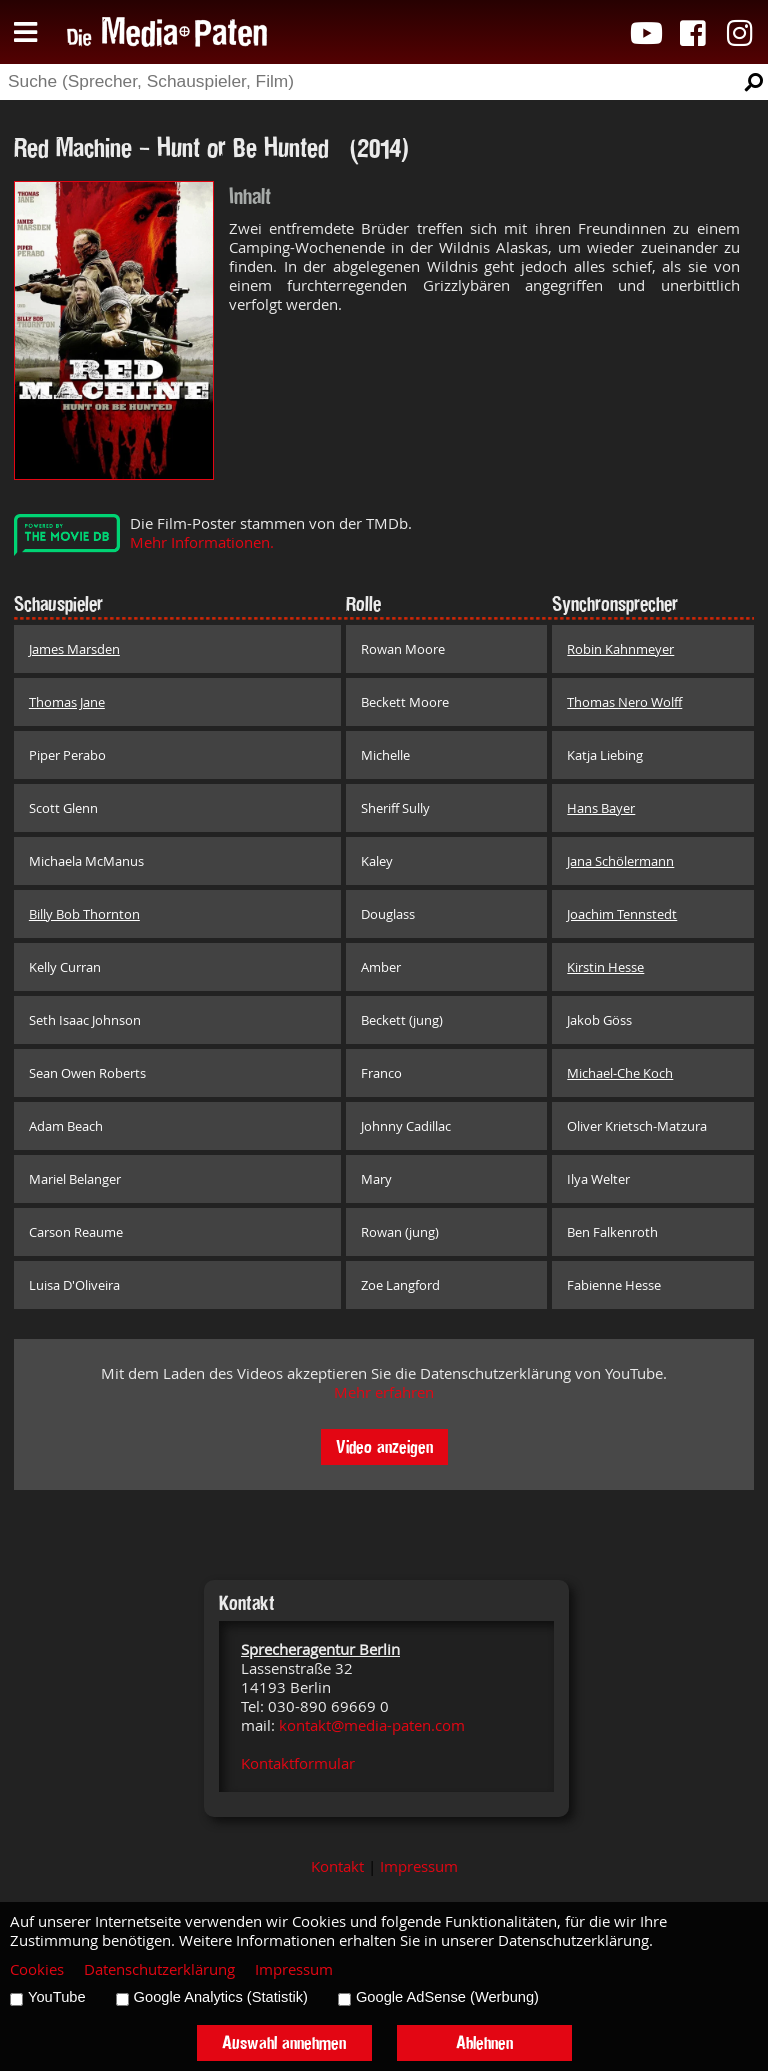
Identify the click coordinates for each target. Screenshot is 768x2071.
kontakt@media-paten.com (372, 1725)
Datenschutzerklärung (159, 1969)
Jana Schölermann (620, 861)
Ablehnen (484, 2042)
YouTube (57, 1997)
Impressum (419, 1866)
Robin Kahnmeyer (620, 649)
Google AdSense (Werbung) (447, 1997)
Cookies (37, 1969)
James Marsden (74, 649)
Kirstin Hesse (605, 967)
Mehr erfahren (384, 1392)
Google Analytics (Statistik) (221, 1997)
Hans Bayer (601, 808)
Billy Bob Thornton (84, 914)
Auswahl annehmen (284, 2042)
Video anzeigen (384, 1446)
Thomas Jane (67, 702)
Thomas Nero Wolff (624, 702)
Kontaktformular (298, 1763)
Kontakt (337, 1866)
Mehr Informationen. (202, 542)
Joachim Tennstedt (622, 914)
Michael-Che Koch (620, 1073)
